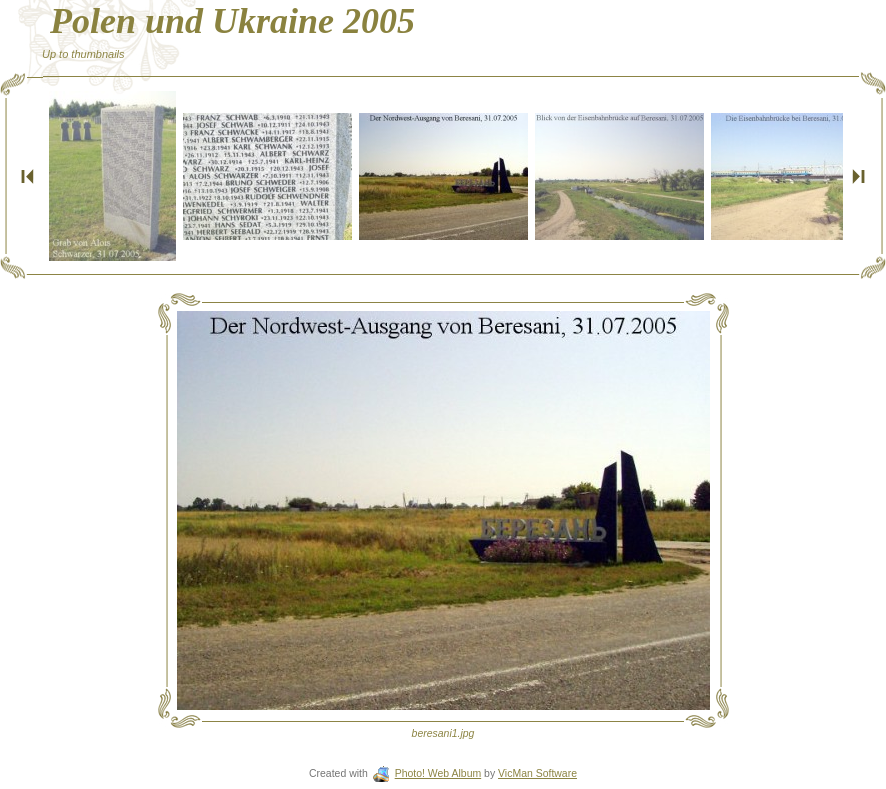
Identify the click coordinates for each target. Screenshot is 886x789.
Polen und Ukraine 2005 (232, 21)
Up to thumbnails (83, 54)
